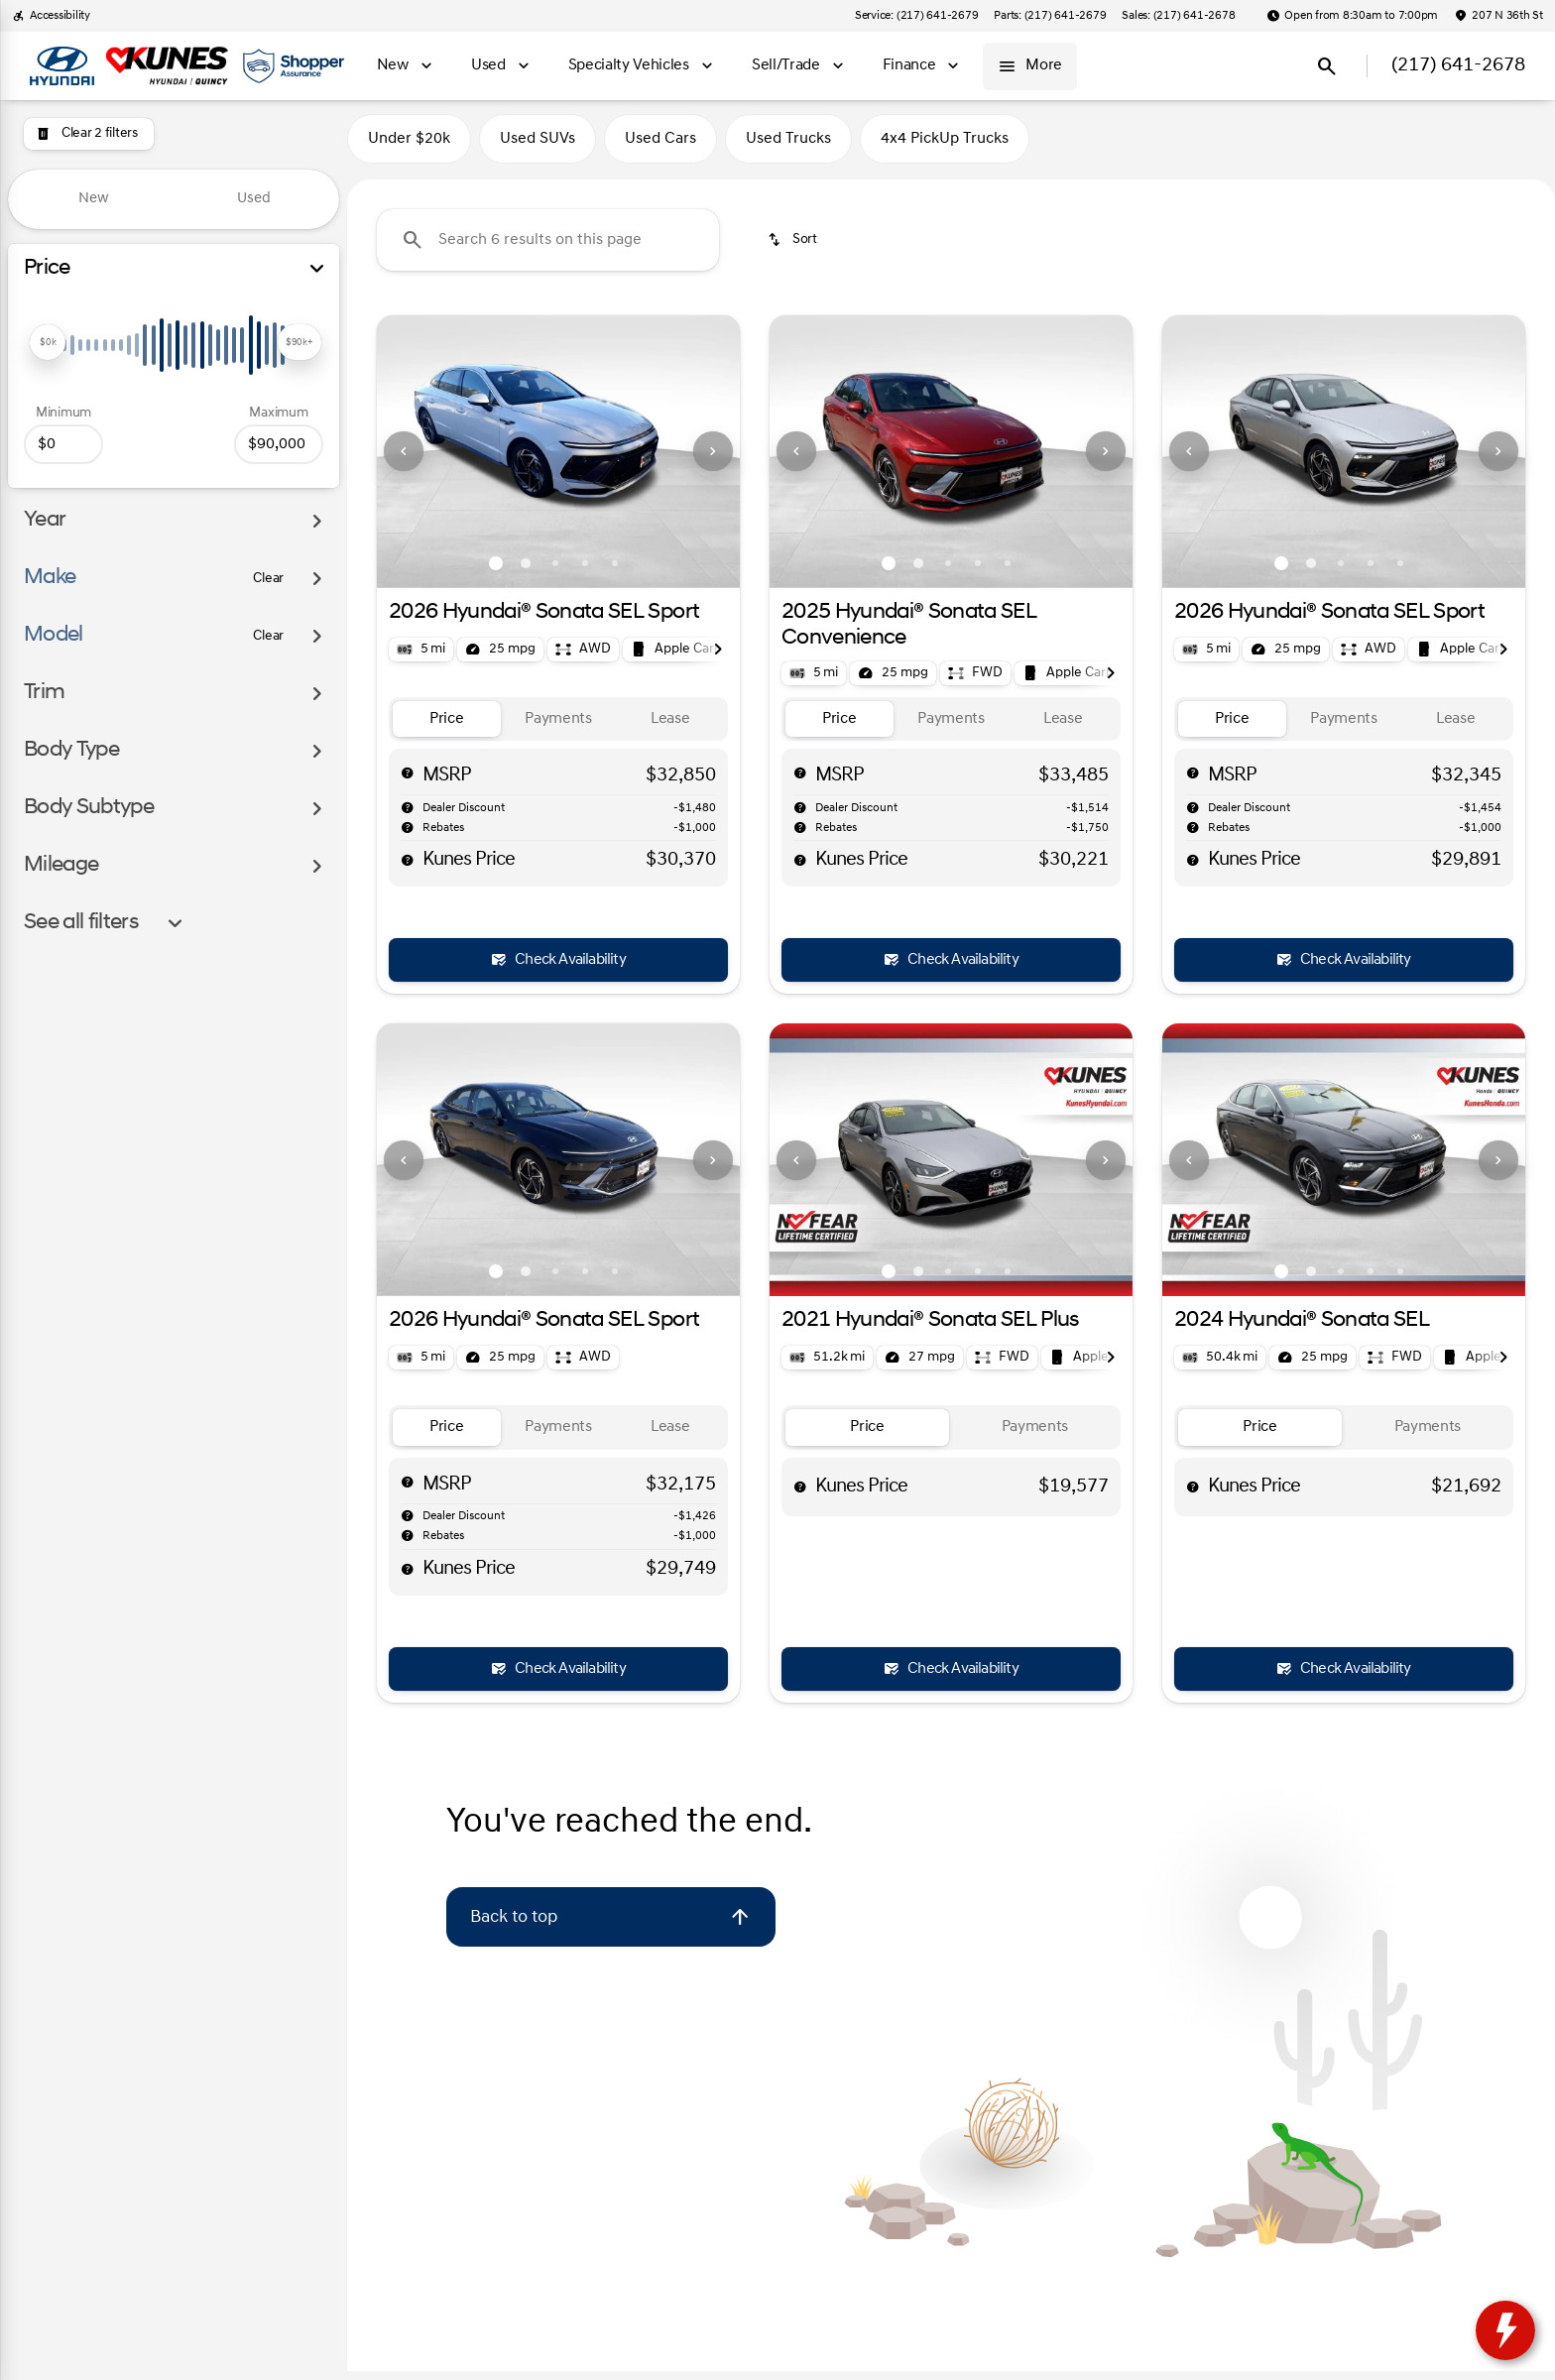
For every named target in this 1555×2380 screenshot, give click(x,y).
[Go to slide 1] (496, 571)
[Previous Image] (403, 460)
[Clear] (268, 579)
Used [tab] (254, 198)
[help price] (408, 869)
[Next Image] (713, 460)
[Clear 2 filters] (89, 134)
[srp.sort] (794, 249)
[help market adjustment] (408, 816)
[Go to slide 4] (585, 571)
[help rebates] (408, 836)
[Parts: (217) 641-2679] (1050, 16)
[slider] (47, 342)
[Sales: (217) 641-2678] (1178, 16)
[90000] (278, 444)
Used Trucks (788, 148)
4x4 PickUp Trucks (945, 148)
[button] (404, 460)
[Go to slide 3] (555, 571)
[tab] (447, 727)
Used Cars (660, 148)
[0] (63, 444)
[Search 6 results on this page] (548, 249)
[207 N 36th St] (1498, 16)
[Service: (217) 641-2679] (916, 16)
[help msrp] (408, 781)
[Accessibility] (51, 16)
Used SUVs (537, 148)
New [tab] (93, 198)
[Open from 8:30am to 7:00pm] (1352, 16)
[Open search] (1327, 66)
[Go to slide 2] (526, 571)
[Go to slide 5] (615, 571)
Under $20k (409, 148)
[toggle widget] (1505, 2330)
